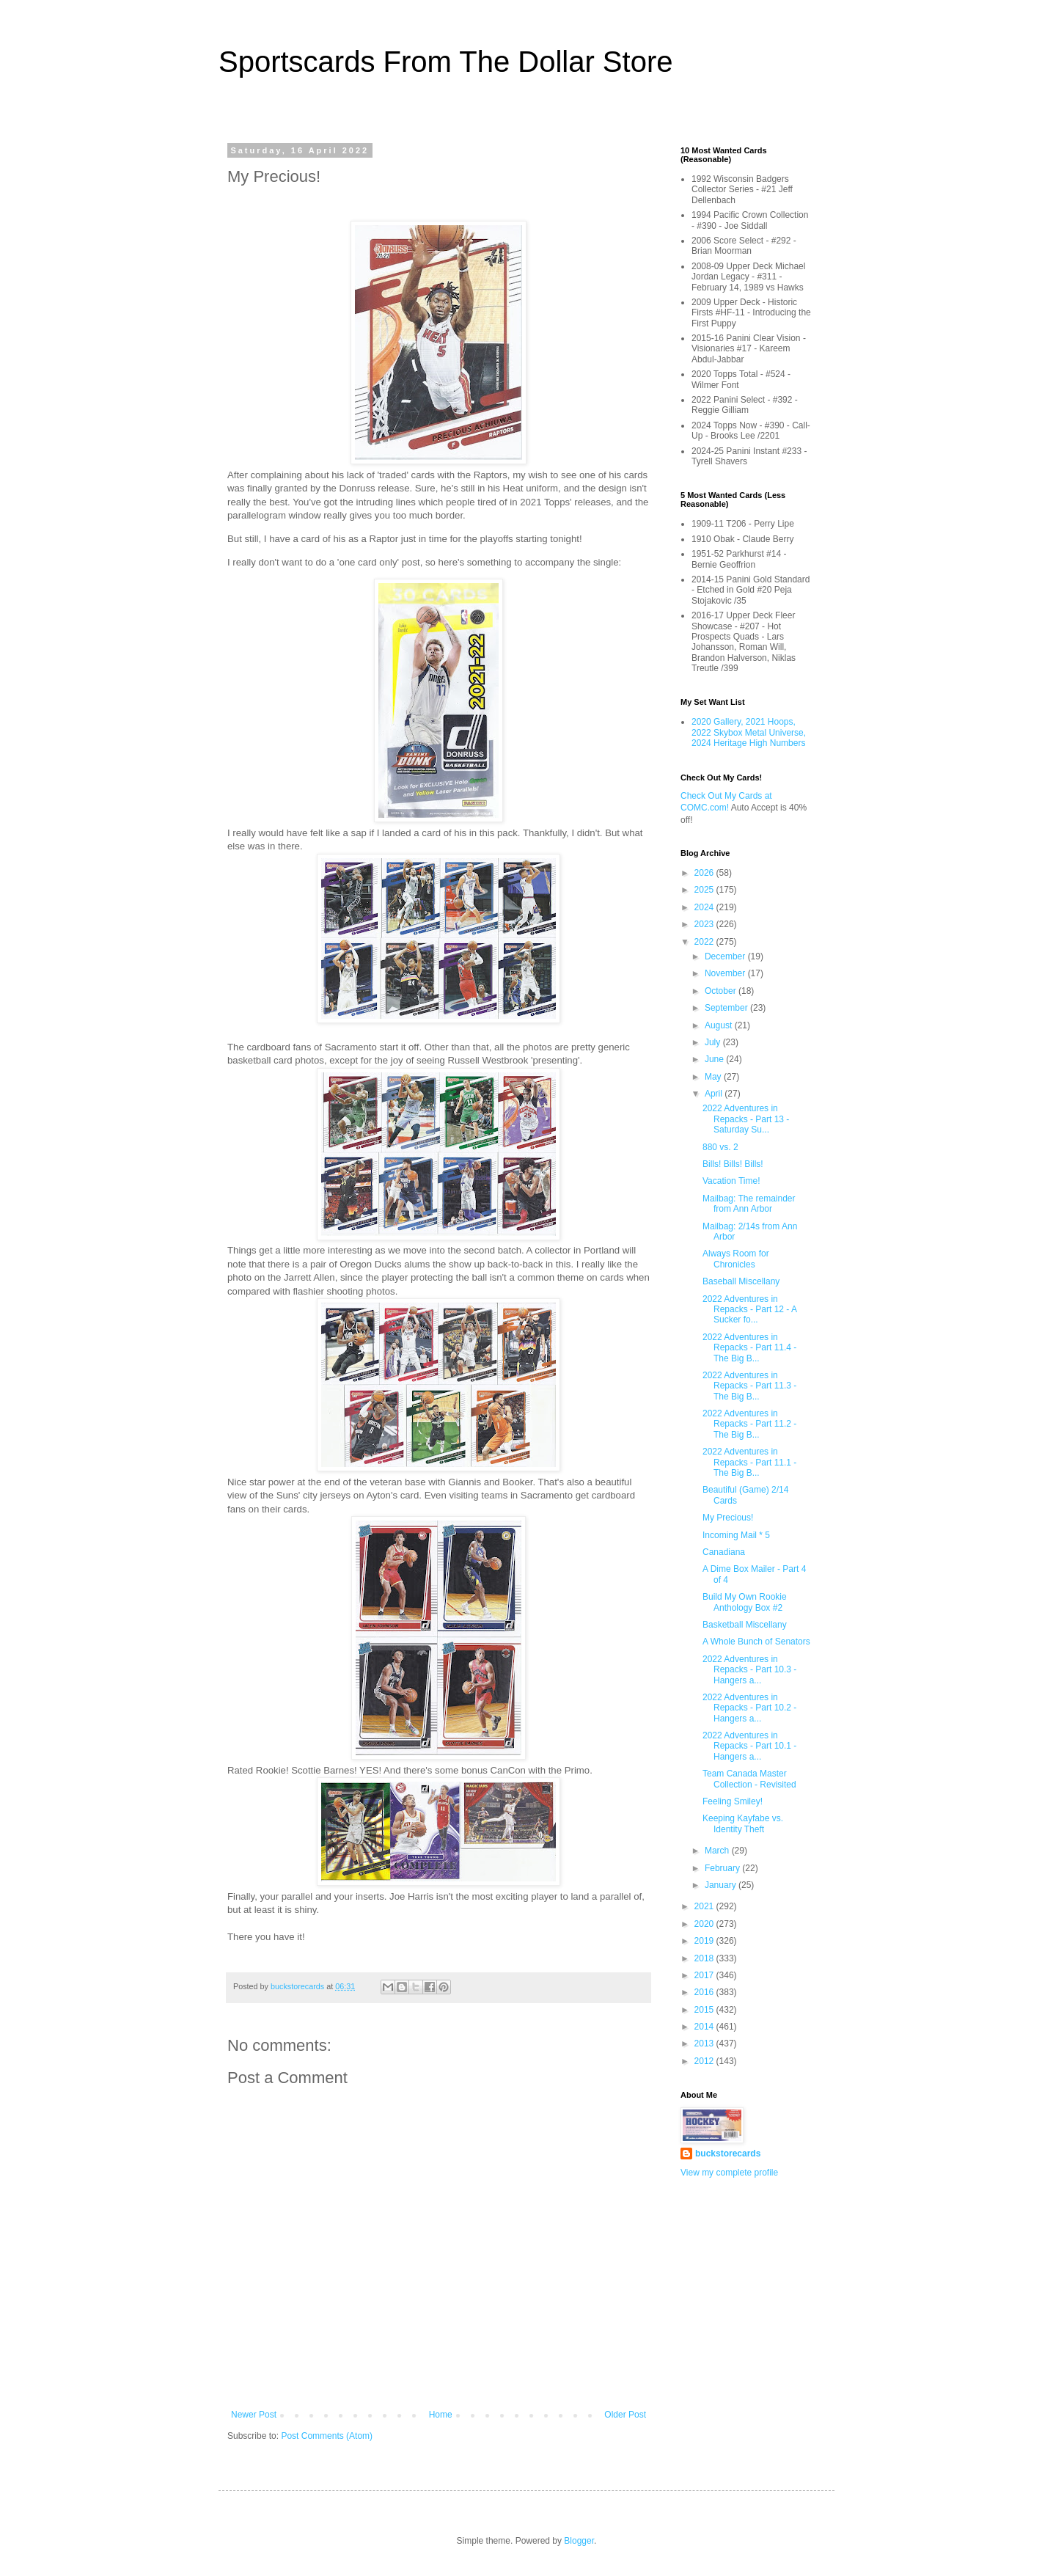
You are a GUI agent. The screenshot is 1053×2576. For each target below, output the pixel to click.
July (714, 1042)
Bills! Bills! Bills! (732, 1164)
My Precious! (727, 1517)
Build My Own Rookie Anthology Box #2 (744, 1602)
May (714, 1077)
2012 (705, 2061)
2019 (705, 1941)
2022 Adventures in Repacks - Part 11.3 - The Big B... (749, 1386)
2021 (705, 1906)
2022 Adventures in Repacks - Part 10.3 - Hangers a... (749, 1670)
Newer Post (253, 2414)
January (721, 1885)
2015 (705, 2010)
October (721, 991)
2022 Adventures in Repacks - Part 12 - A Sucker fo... (749, 1309)
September (727, 1008)
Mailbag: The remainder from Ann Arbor (749, 1203)
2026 (705, 873)
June (715, 1059)
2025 (705, 890)
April (714, 1093)
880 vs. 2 (720, 1147)
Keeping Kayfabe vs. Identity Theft (742, 1823)
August (720, 1025)
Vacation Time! (731, 1181)
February (723, 1868)
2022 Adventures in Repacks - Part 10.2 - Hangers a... (749, 1708)
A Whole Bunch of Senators (756, 1641)
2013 (705, 2043)
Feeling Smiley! (732, 1801)
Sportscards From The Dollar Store (445, 61)
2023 (705, 924)
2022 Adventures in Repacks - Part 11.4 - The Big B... (749, 1348)
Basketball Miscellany (744, 1625)
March (718, 1850)
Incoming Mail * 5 (736, 1535)
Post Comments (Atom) (327, 2436)
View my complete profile (729, 2172)
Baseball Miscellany (740, 1281)
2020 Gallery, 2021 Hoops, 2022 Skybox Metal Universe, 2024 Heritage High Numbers (748, 732)
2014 (705, 2026)
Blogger (579, 2541)
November (726, 973)
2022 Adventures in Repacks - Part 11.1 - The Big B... (749, 1462)
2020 (705, 1924)
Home (440, 2414)
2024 (705, 907)
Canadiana (723, 1552)
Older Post (625, 2414)
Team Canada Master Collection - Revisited (749, 1778)
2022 (705, 942)
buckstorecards (727, 2153)
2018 (705, 1958)
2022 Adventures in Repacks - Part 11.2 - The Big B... (749, 1424)
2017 (705, 1975)
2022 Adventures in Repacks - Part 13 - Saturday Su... (745, 1119)
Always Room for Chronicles (735, 1258)
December (726, 956)
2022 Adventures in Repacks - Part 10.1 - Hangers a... (749, 1746)
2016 (705, 1992)
